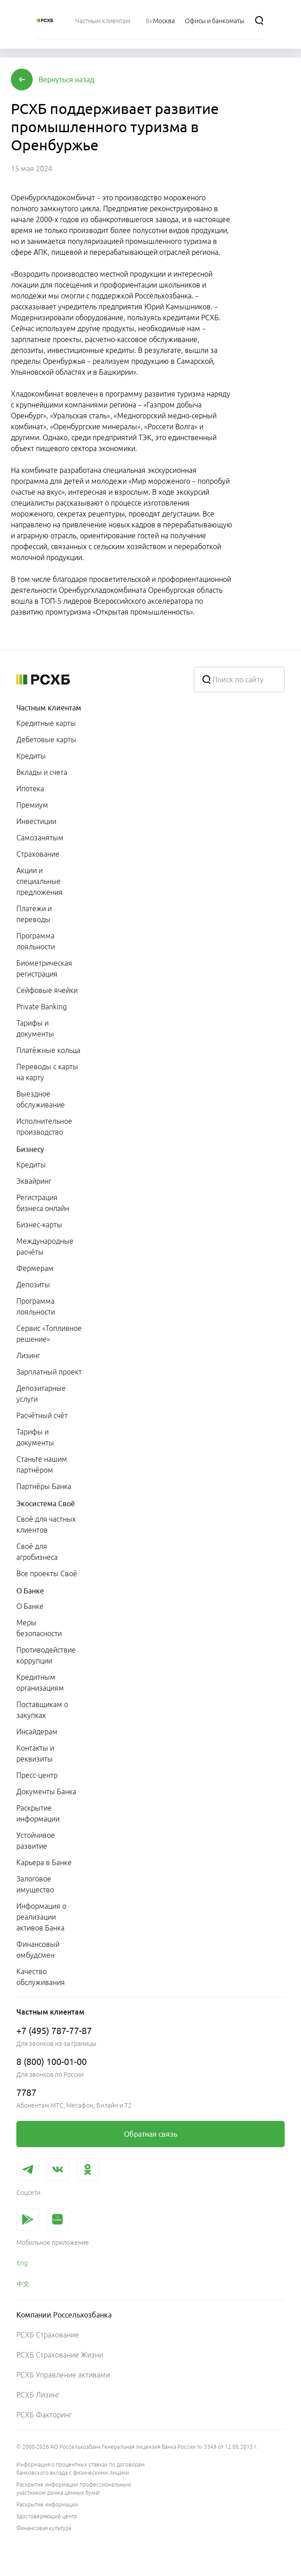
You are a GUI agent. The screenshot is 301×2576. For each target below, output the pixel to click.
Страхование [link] (37, 854)
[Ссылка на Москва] (164, 20)
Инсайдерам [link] (37, 1731)
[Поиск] (259, 20)
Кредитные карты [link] (46, 723)
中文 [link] (23, 2284)
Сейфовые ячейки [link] (47, 990)
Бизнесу (30, 1149)
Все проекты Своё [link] (46, 1573)
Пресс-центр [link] (37, 1775)
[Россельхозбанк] (44, 20)
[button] (66, 79)
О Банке (30, 1591)
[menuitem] (103, 20)
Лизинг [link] (28, 1355)
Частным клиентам (48, 708)
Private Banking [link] (41, 1007)
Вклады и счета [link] (41, 772)
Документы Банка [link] (46, 1791)
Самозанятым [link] (40, 838)
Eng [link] (22, 2263)
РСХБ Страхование (47, 2335)
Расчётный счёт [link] (42, 1415)
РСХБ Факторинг (44, 2415)
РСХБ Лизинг (37, 2395)
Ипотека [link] (30, 788)
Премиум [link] (32, 805)
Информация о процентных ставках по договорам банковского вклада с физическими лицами (80, 2469)
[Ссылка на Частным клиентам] (103, 20)
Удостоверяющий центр (46, 2516)
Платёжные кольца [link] (48, 1050)
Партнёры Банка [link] (43, 1486)
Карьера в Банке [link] (44, 1862)
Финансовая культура (43, 2528)
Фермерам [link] (35, 1268)
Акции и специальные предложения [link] (39, 881)
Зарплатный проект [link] (49, 1372)
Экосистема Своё (45, 1503)
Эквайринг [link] (33, 1181)
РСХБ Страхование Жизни (59, 2355)
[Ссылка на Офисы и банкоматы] (214, 20)
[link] (150, 2134)
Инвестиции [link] (36, 821)
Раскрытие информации (47, 2504)
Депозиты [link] (33, 1285)
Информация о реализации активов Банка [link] (41, 1917)
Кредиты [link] (31, 756)
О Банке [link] (30, 1606)
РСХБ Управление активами (63, 2375)
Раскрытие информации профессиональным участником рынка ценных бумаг (73, 2489)
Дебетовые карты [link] (46, 739)
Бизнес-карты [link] (39, 1225)
